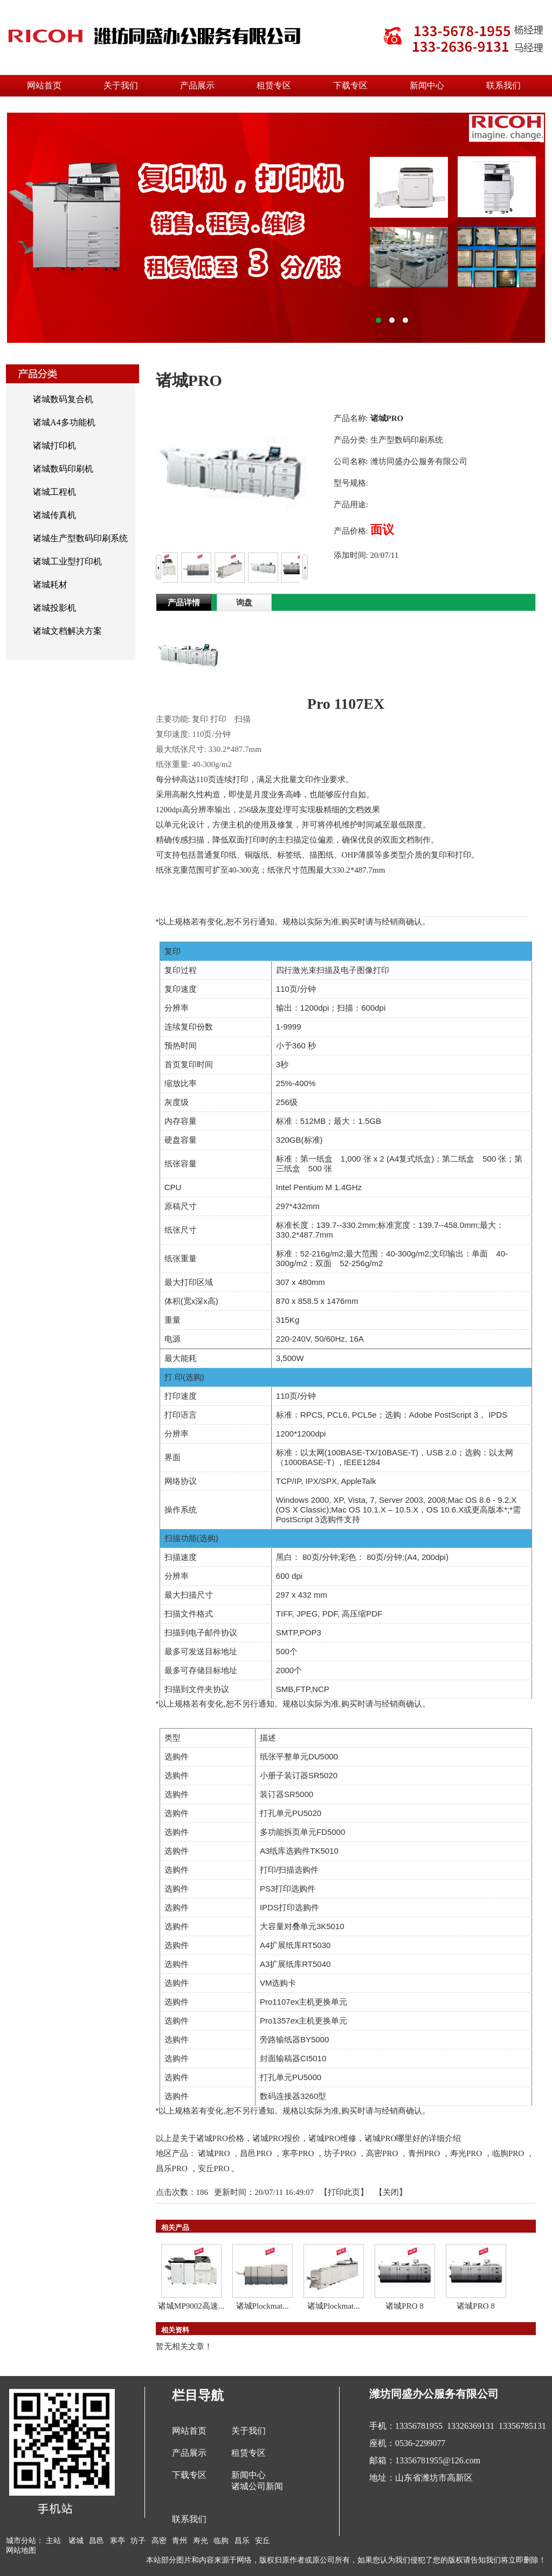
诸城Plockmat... (262, 2306)
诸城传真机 (54, 515)
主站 (53, 2541)
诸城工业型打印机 (67, 561)
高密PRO (382, 2153)
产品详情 (184, 602)
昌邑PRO (256, 2153)
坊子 (138, 2541)
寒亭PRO (298, 2153)
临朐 (221, 2541)
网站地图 (21, 2550)
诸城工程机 (54, 491)
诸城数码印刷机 (63, 468)
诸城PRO (214, 2153)
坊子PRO (340, 2153)
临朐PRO (508, 2153)
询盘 (244, 602)
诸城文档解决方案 (67, 631)
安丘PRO (214, 2168)
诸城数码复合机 (63, 399)
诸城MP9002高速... (191, 2306)
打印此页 (344, 2192)
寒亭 (117, 2541)
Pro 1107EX (345, 703)
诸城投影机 (54, 607)
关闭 (391, 2192)
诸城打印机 (54, 445)
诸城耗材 (50, 584)
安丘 (262, 2541)
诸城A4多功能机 (64, 422)
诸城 (76, 2541)
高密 (159, 2541)
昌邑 (96, 2541)
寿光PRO (466, 2153)
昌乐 (242, 2541)
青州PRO (424, 2153)
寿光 (200, 2541)
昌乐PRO (172, 2168)
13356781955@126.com (437, 2460)
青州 (179, 2541)
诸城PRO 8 (404, 2306)
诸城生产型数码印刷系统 (80, 538)
